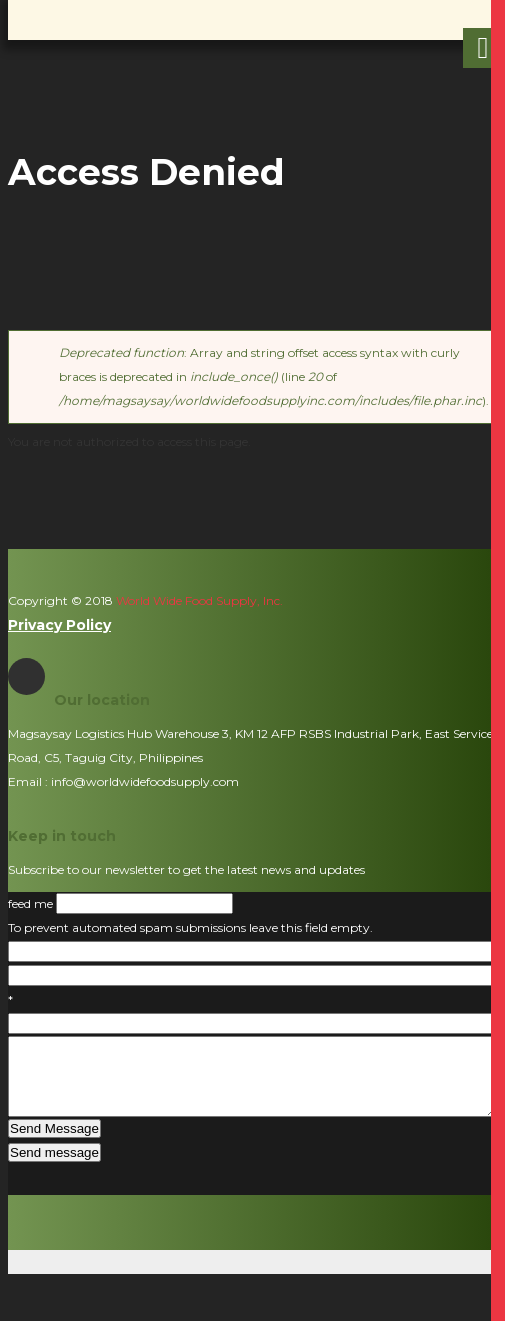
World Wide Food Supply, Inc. (198, 600)
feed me (32, 903)
